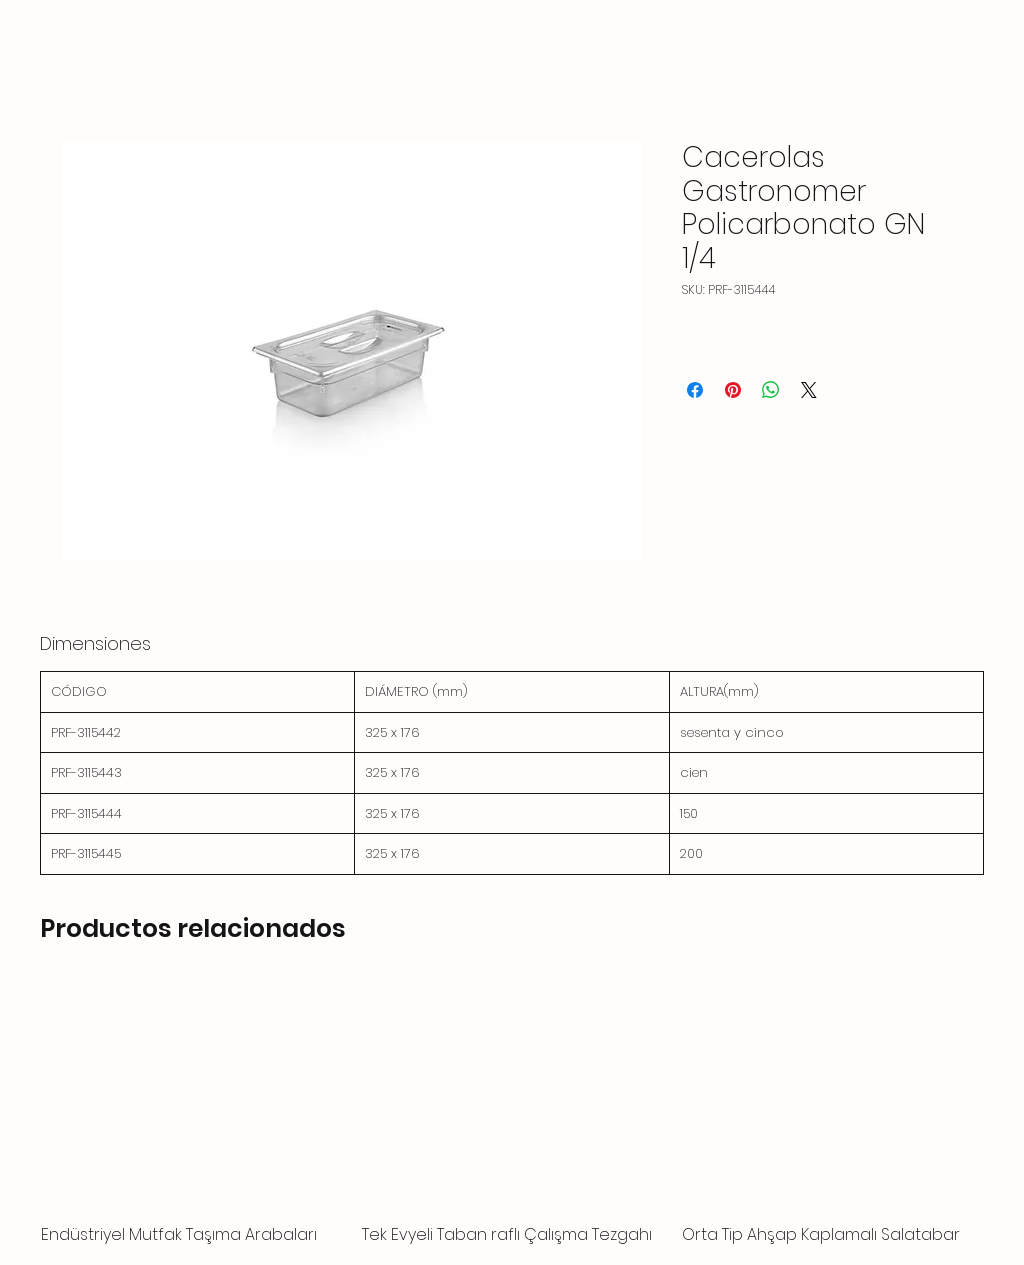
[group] (512, 1115)
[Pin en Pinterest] (733, 390)
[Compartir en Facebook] (695, 390)
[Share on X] (809, 390)
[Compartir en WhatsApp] (771, 390)
